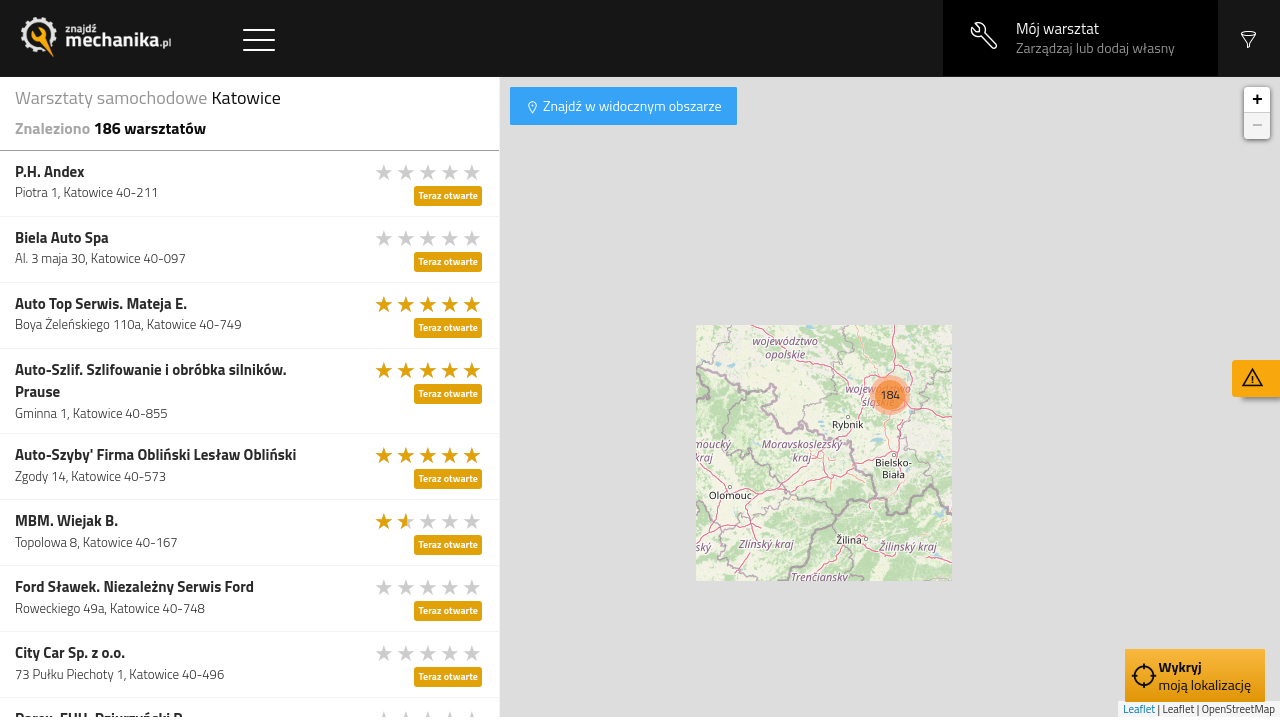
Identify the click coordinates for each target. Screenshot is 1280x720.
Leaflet (1139, 709)
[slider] (429, 172)
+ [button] (1257, 100)
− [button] (1257, 126)
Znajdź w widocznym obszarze (631, 105)
